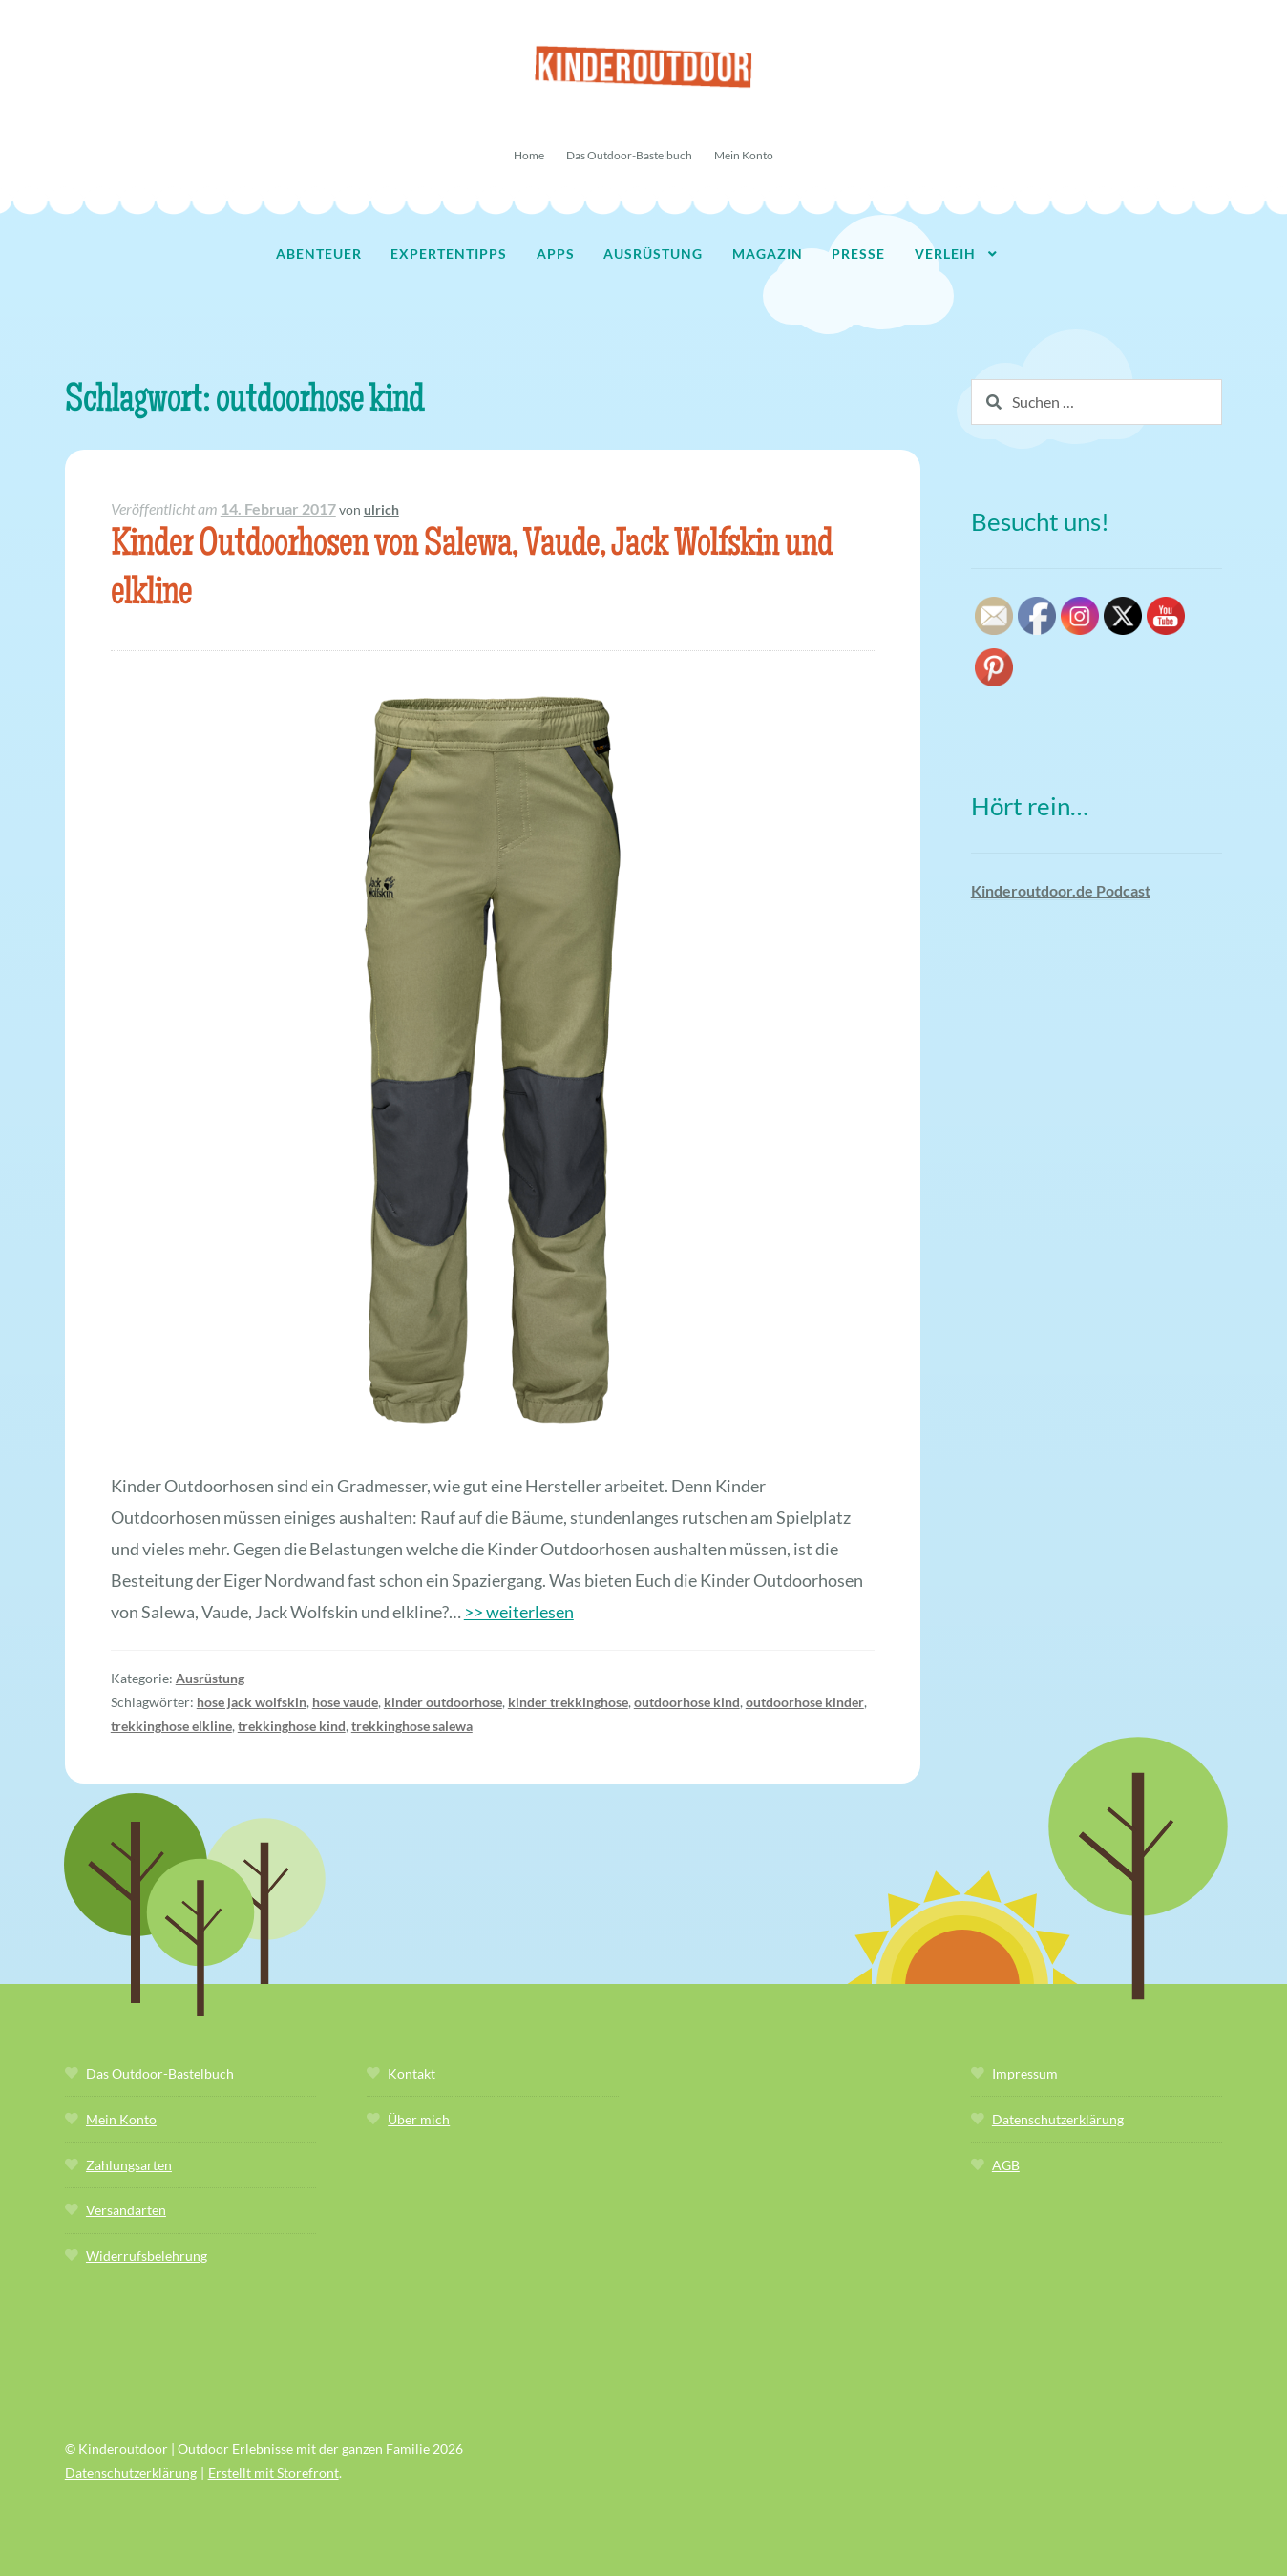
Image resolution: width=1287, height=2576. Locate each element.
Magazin (767, 253)
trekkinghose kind (292, 1726)
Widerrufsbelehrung (146, 2256)
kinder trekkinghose (568, 1702)
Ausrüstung (653, 253)
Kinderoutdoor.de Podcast (1060, 890)
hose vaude (345, 1702)
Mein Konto (743, 155)
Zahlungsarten (129, 2165)
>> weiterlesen (519, 1611)
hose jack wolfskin (251, 1702)
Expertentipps (448, 253)
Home (529, 155)
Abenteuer (319, 253)
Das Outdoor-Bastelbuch (629, 155)
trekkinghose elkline (171, 1726)
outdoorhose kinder (805, 1702)
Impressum (1025, 2073)
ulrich (381, 509)
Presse (858, 253)
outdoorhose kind (687, 1702)
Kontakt (411, 2073)
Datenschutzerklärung (1058, 2119)
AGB (1006, 2165)
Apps (556, 253)
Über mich (419, 2119)
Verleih (945, 253)
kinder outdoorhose (443, 1702)
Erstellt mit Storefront (273, 2472)
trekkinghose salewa (412, 1726)
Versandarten (126, 2210)
